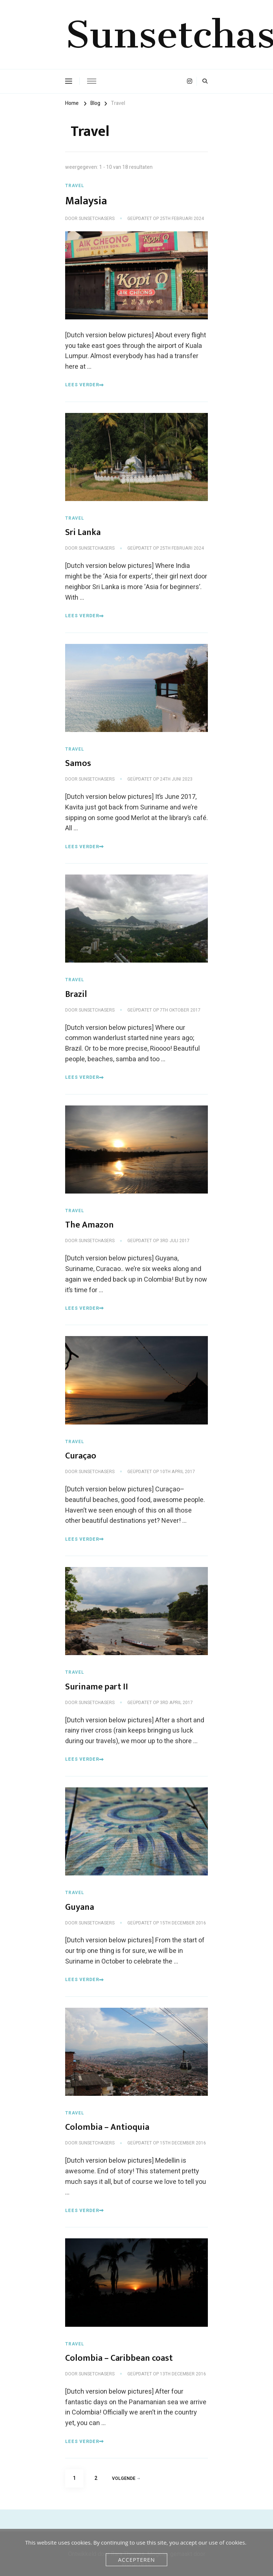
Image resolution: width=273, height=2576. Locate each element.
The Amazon (89, 1225)
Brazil (76, 994)
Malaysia (86, 201)
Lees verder (84, 385)
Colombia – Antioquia (107, 2127)
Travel (74, 185)
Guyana (79, 1907)
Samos (78, 763)
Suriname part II (96, 1687)
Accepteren (136, 2559)
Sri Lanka (83, 532)
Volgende (126, 2478)
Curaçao (80, 1456)
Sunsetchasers (97, 219)
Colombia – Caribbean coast (119, 2358)
